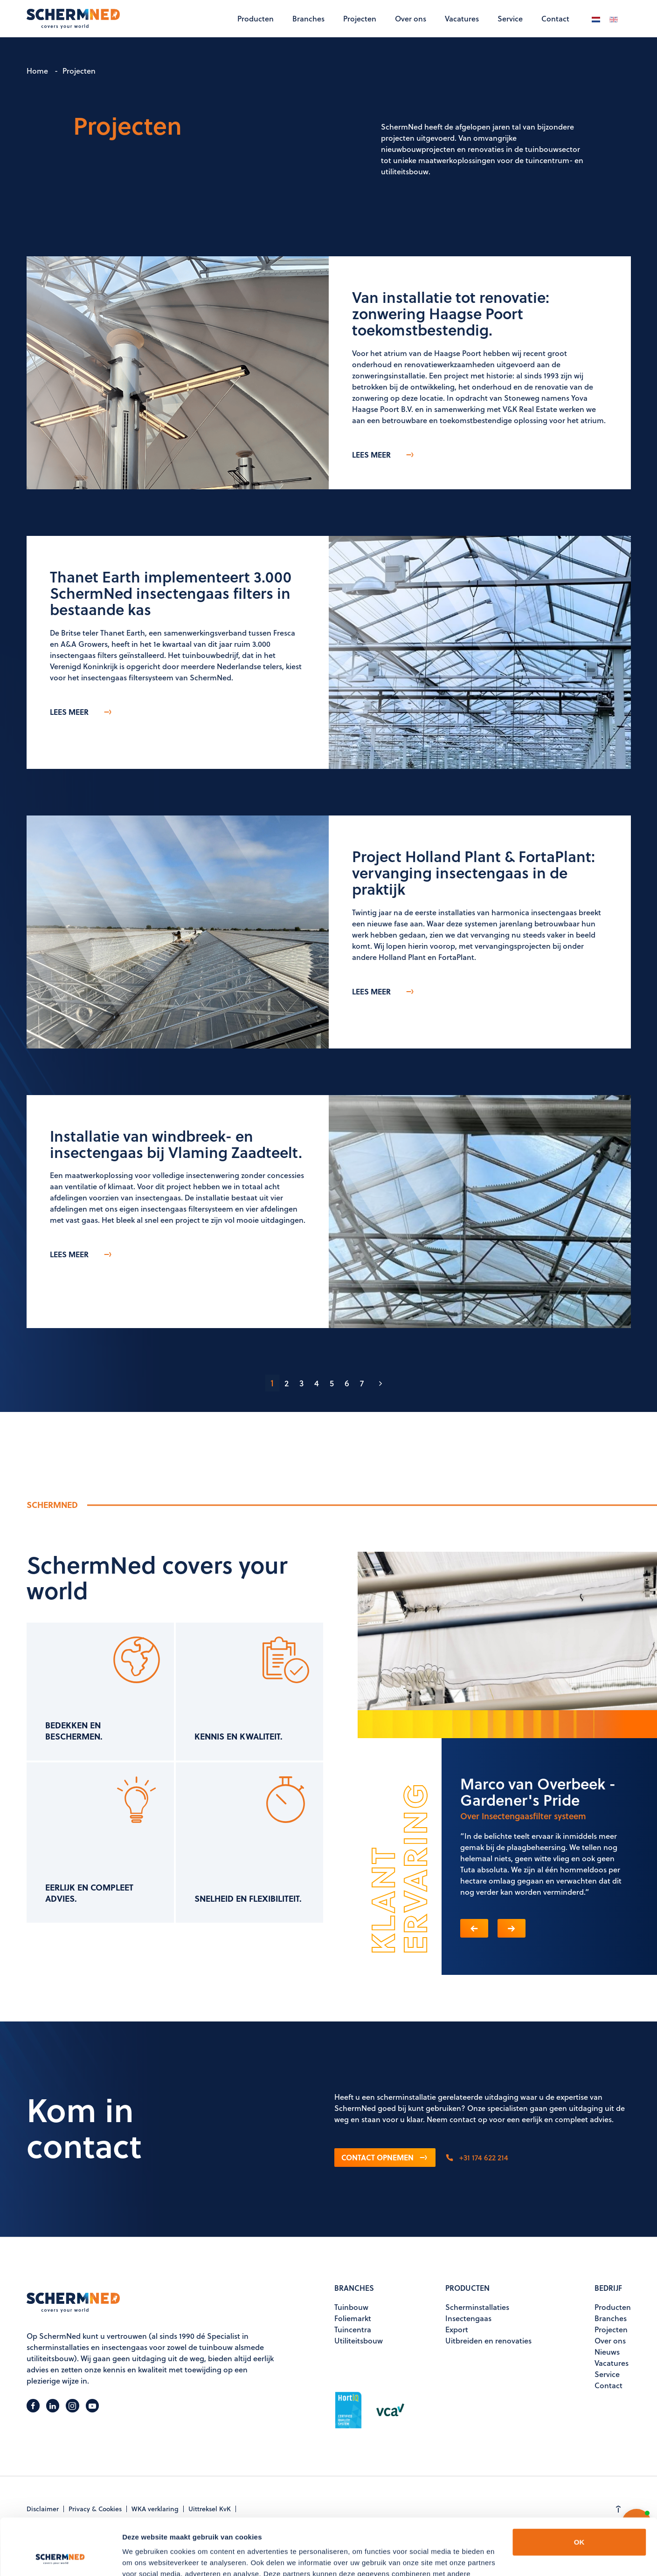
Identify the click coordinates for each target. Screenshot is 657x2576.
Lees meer (383, 454)
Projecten (359, 18)
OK (579, 2489)
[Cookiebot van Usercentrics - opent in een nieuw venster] (60, 2558)
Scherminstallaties (477, 2307)
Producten (255, 18)
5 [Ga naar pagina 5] (332, 1383)
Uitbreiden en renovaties (488, 2340)
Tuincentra (352, 2329)
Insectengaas (468, 2318)
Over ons (410, 18)
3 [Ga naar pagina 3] (301, 1383)
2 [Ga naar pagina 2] (286, 1383)
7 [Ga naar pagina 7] (362, 1383)
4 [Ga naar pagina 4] (316, 1383)
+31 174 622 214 (476, 2157)
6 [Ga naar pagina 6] (347, 1383)
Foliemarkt (352, 2318)
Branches (308, 18)
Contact (555, 18)
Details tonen (144, 2558)
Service (510, 18)
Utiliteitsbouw (358, 2340)
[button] (474, 1928)
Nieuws (607, 2351)
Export (456, 2329)
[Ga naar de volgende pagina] (380, 1383)
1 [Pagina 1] (272, 1383)
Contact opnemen (385, 2157)
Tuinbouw (351, 2307)
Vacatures (462, 18)
